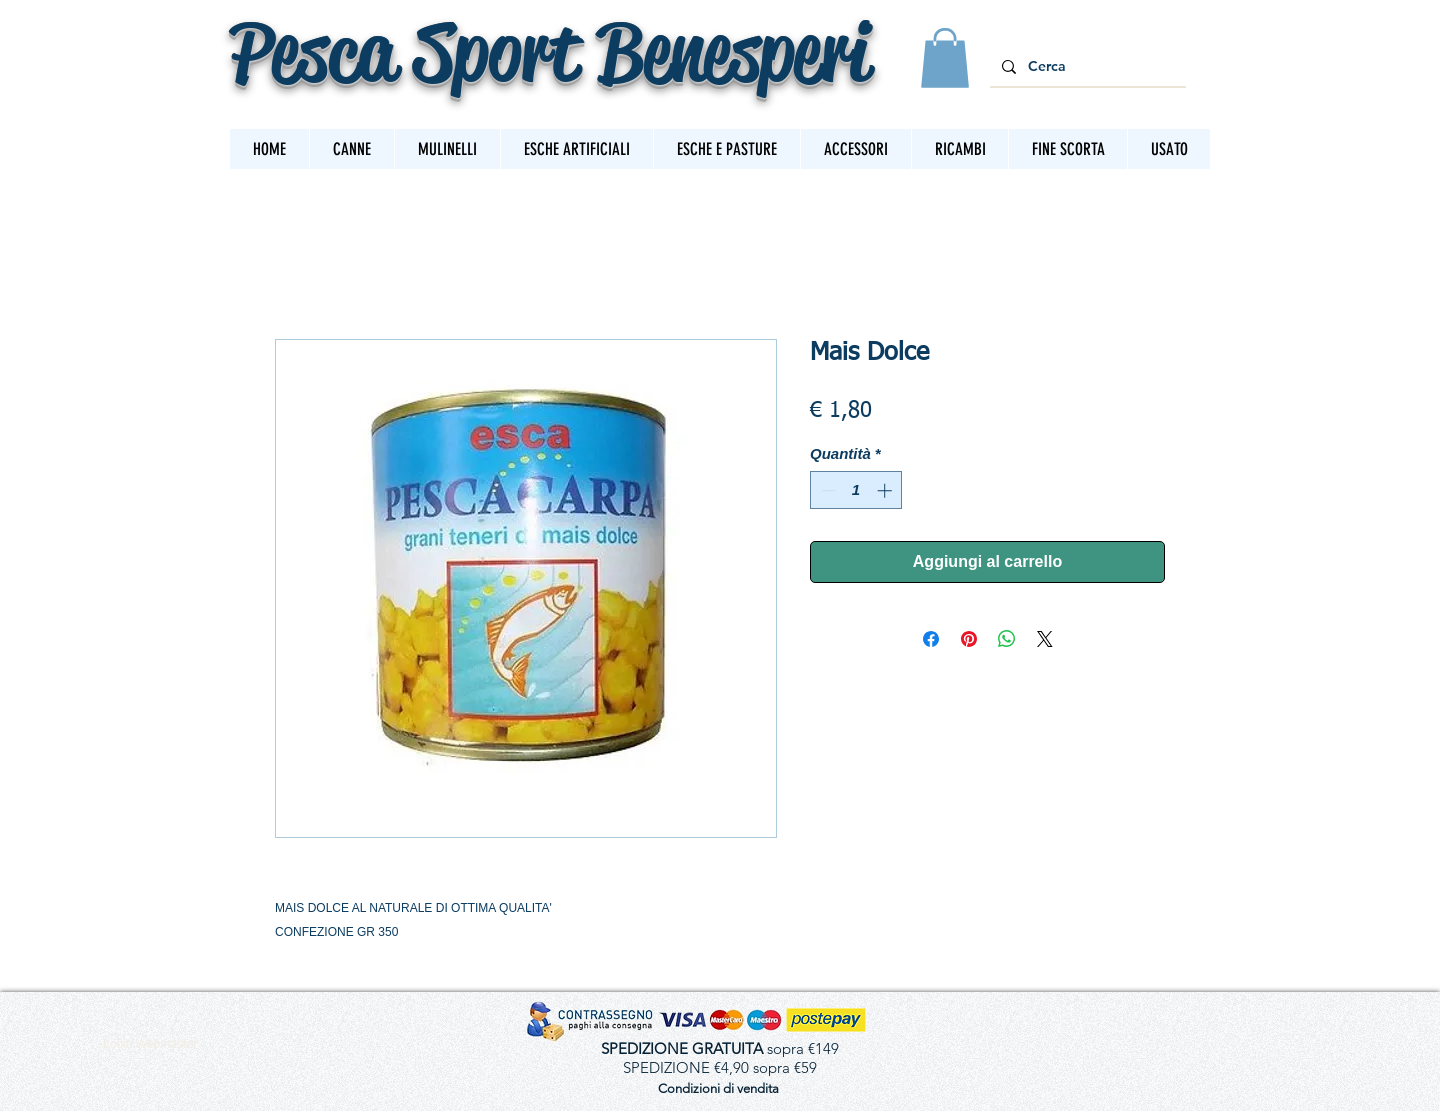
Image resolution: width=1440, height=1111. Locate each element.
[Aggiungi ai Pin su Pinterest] (969, 639)
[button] (945, 58)
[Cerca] (1086, 66)
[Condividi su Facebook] (931, 639)
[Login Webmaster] (150, 1044)
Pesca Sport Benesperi (549, 51)
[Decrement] (826, 490)
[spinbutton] (856, 490)
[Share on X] (1045, 639)
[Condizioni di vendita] (718, 1088)
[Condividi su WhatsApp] (1007, 639)
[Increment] (886, 490)
